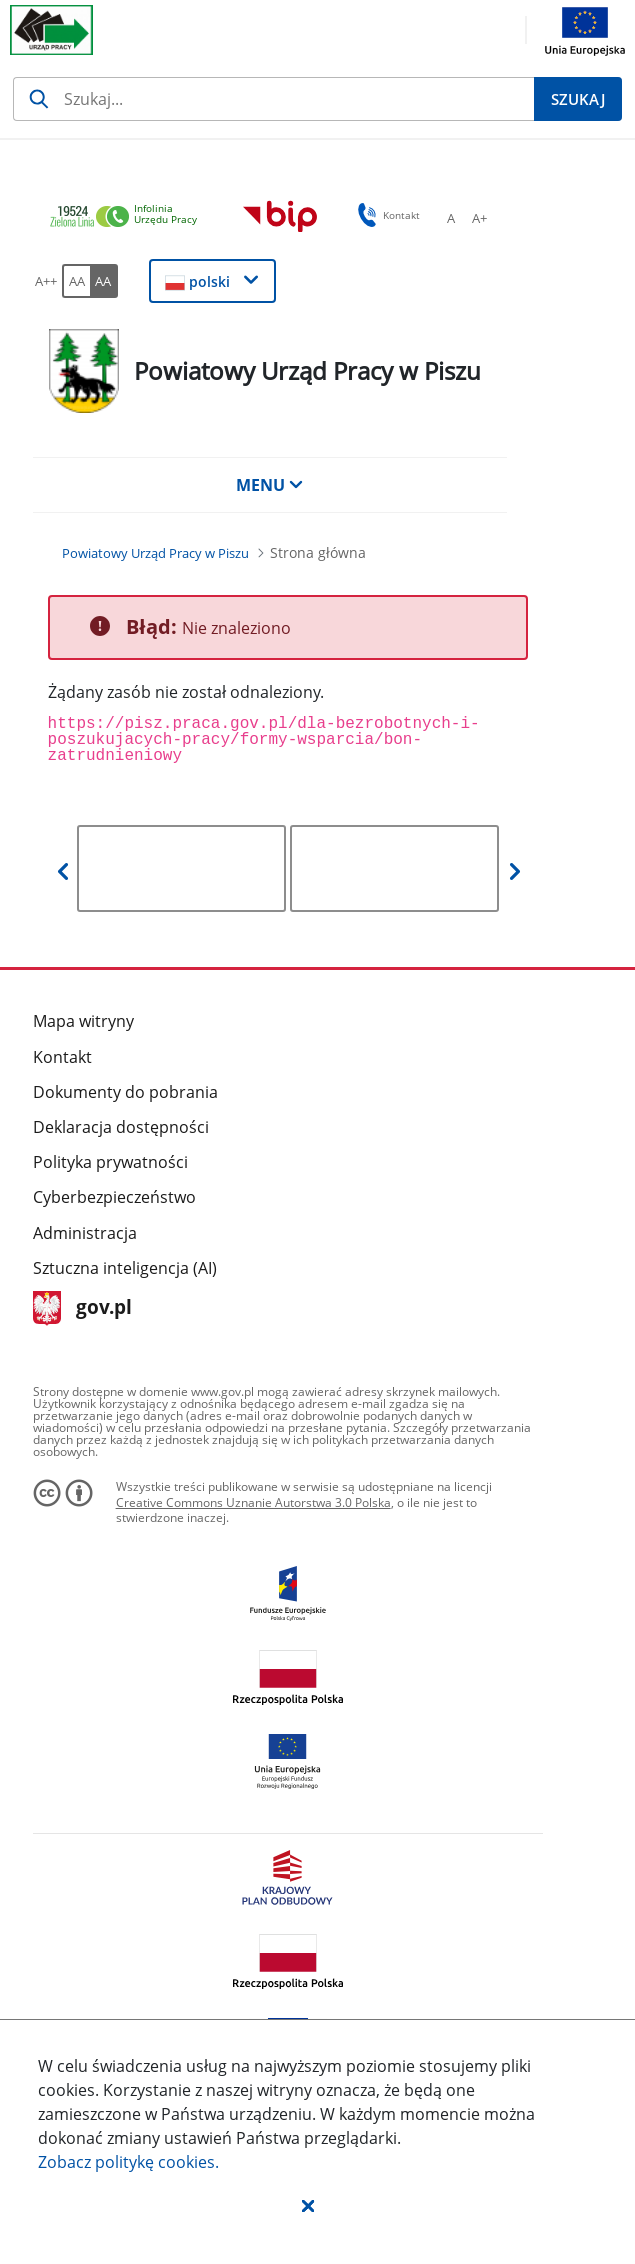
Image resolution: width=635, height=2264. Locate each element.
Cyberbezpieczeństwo (114, 1197)
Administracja (85, 1233)
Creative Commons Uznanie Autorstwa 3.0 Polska (253, 1502)
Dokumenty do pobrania (125, 1092)
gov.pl (82, 1308)
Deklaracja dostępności (121, 1127)
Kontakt (62, 1057)
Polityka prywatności (110, 1162)
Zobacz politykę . (128, 2162)
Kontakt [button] (385, 215)
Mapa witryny (83, 1021)
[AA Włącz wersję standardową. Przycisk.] (76, 281)
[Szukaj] (273, 99)
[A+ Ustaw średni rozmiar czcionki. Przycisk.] (479, 218)
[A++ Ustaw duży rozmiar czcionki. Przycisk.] (46, 281)
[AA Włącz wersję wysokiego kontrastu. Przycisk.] (104, 281)
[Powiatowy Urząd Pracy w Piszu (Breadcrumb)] (155, 553)
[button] (308, 2205)
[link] (129, 217)
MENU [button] (270, 485)
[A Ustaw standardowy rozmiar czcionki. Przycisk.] (451, 218)
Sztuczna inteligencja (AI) (125, 1268)
